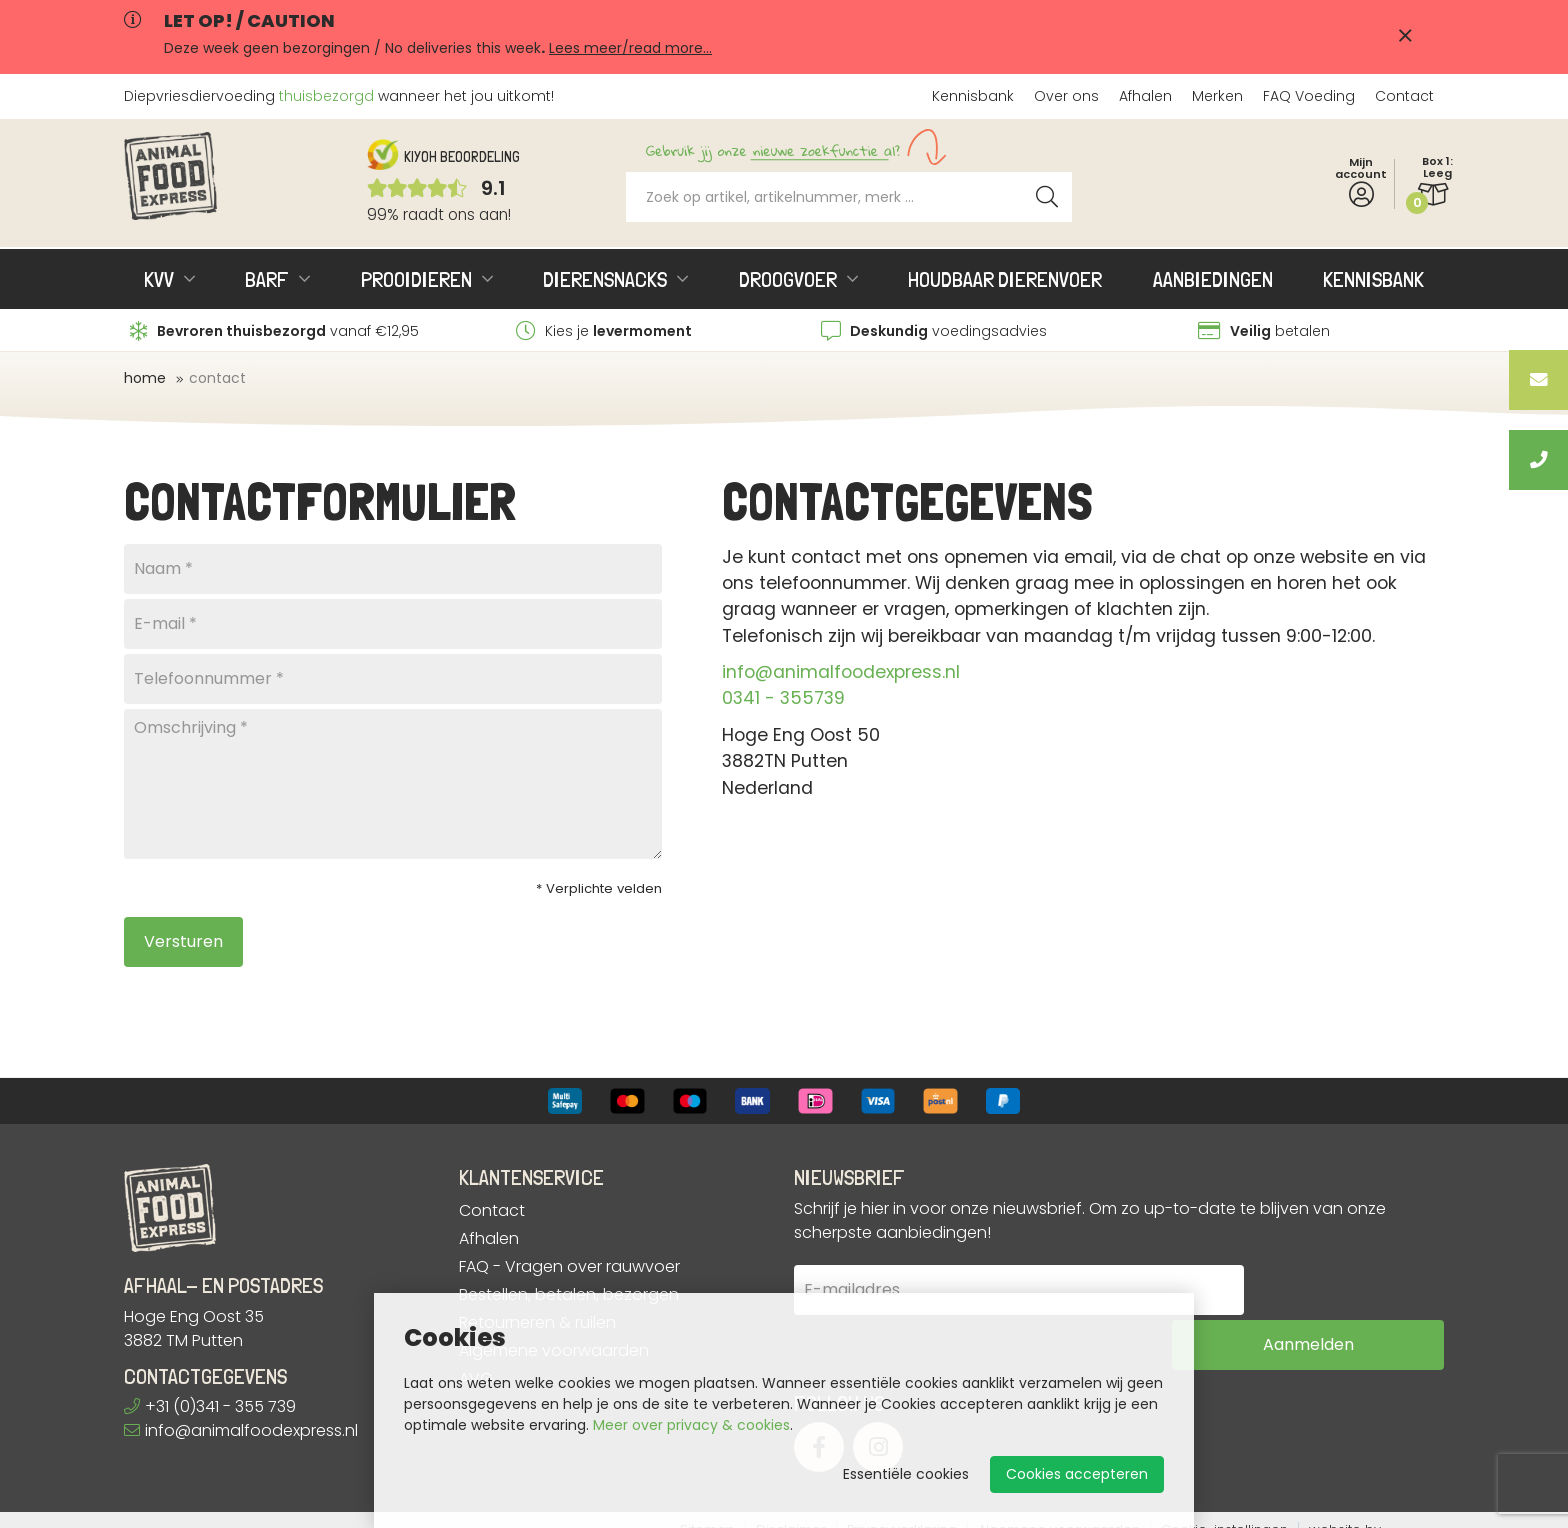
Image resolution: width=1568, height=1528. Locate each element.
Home (145, 378)
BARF (267, 279)
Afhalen (1145, 96)
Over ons (1066, 96)
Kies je (604, 331)
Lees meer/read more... (630, 48)
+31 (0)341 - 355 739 (210, 1406)
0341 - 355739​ (783, 698)
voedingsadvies (934, 331)
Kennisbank (973, 96)
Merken (1217, 96)
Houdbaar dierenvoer (1005, 279)
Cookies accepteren (1077, 1474)
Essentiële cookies (906, 1474)
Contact (1404, 96)
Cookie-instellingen (1224, 1510)
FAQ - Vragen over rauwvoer (569, 1267)
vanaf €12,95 (274, 331)
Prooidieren (416, 279)
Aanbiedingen (1213, 279)
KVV (159, 279)
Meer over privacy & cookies (691, 1425)
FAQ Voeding (1309, 96)
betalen (1264, 331)
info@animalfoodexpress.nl (841, 672)
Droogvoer (788, 279)
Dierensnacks (605, 279)
